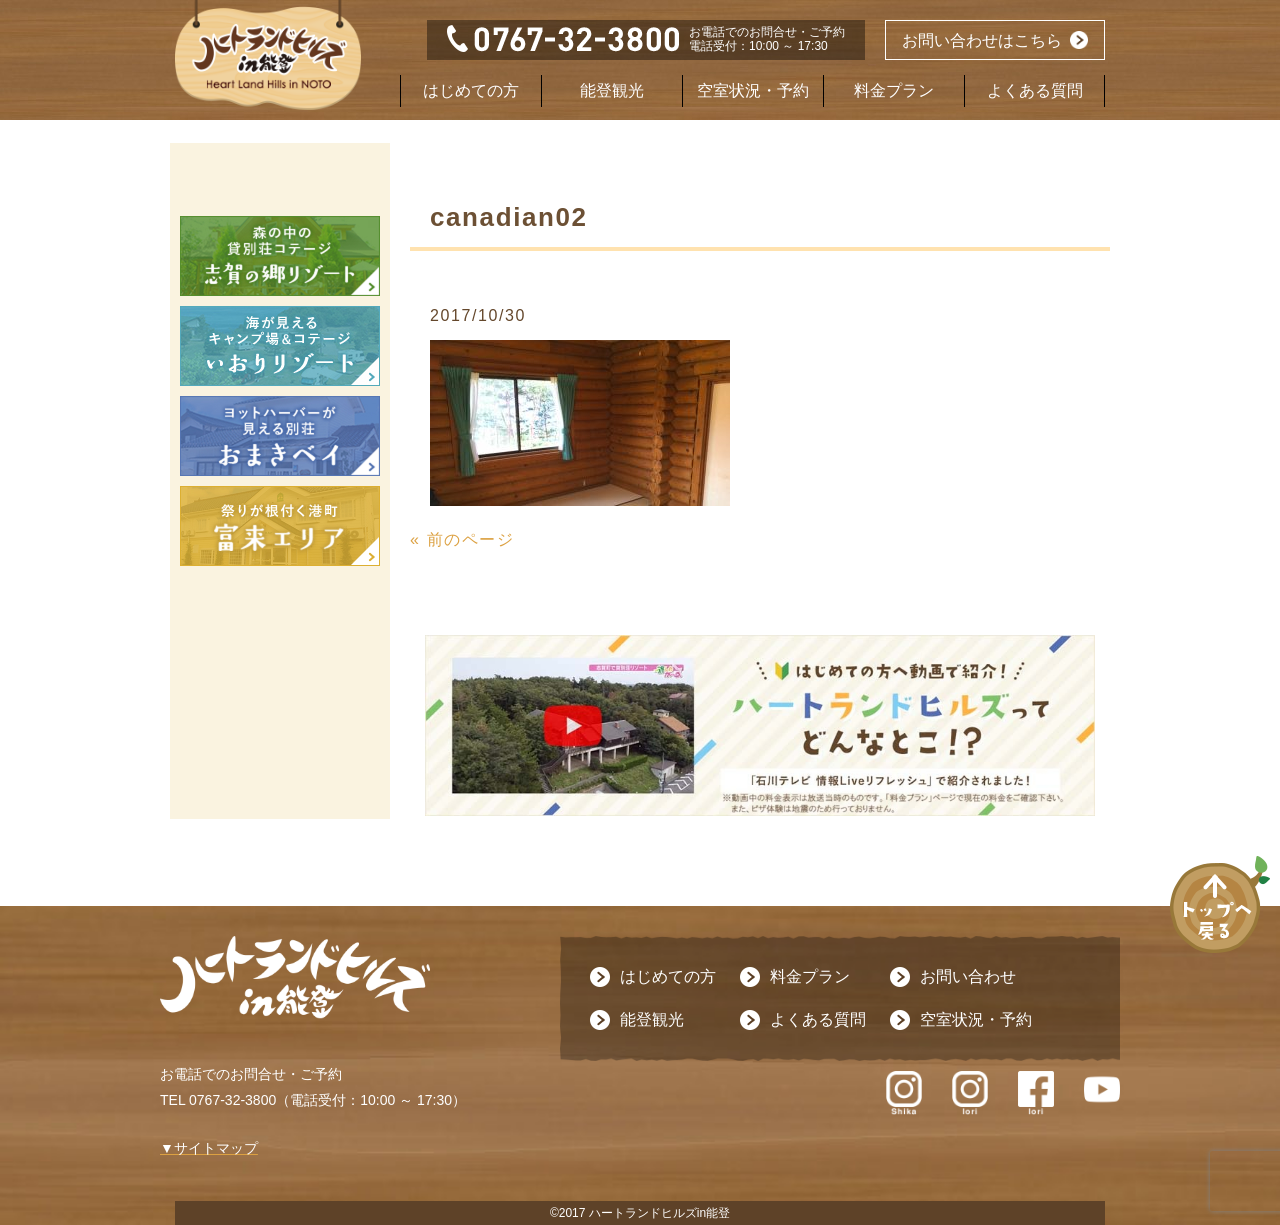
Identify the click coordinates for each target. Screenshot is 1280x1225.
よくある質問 (1035, 90)
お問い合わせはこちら (982, 40)
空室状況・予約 (753, 90)
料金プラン (894, 90)
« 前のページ (462, 539)
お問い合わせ (968, 976)
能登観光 (612, 90)
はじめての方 (471, 90)
